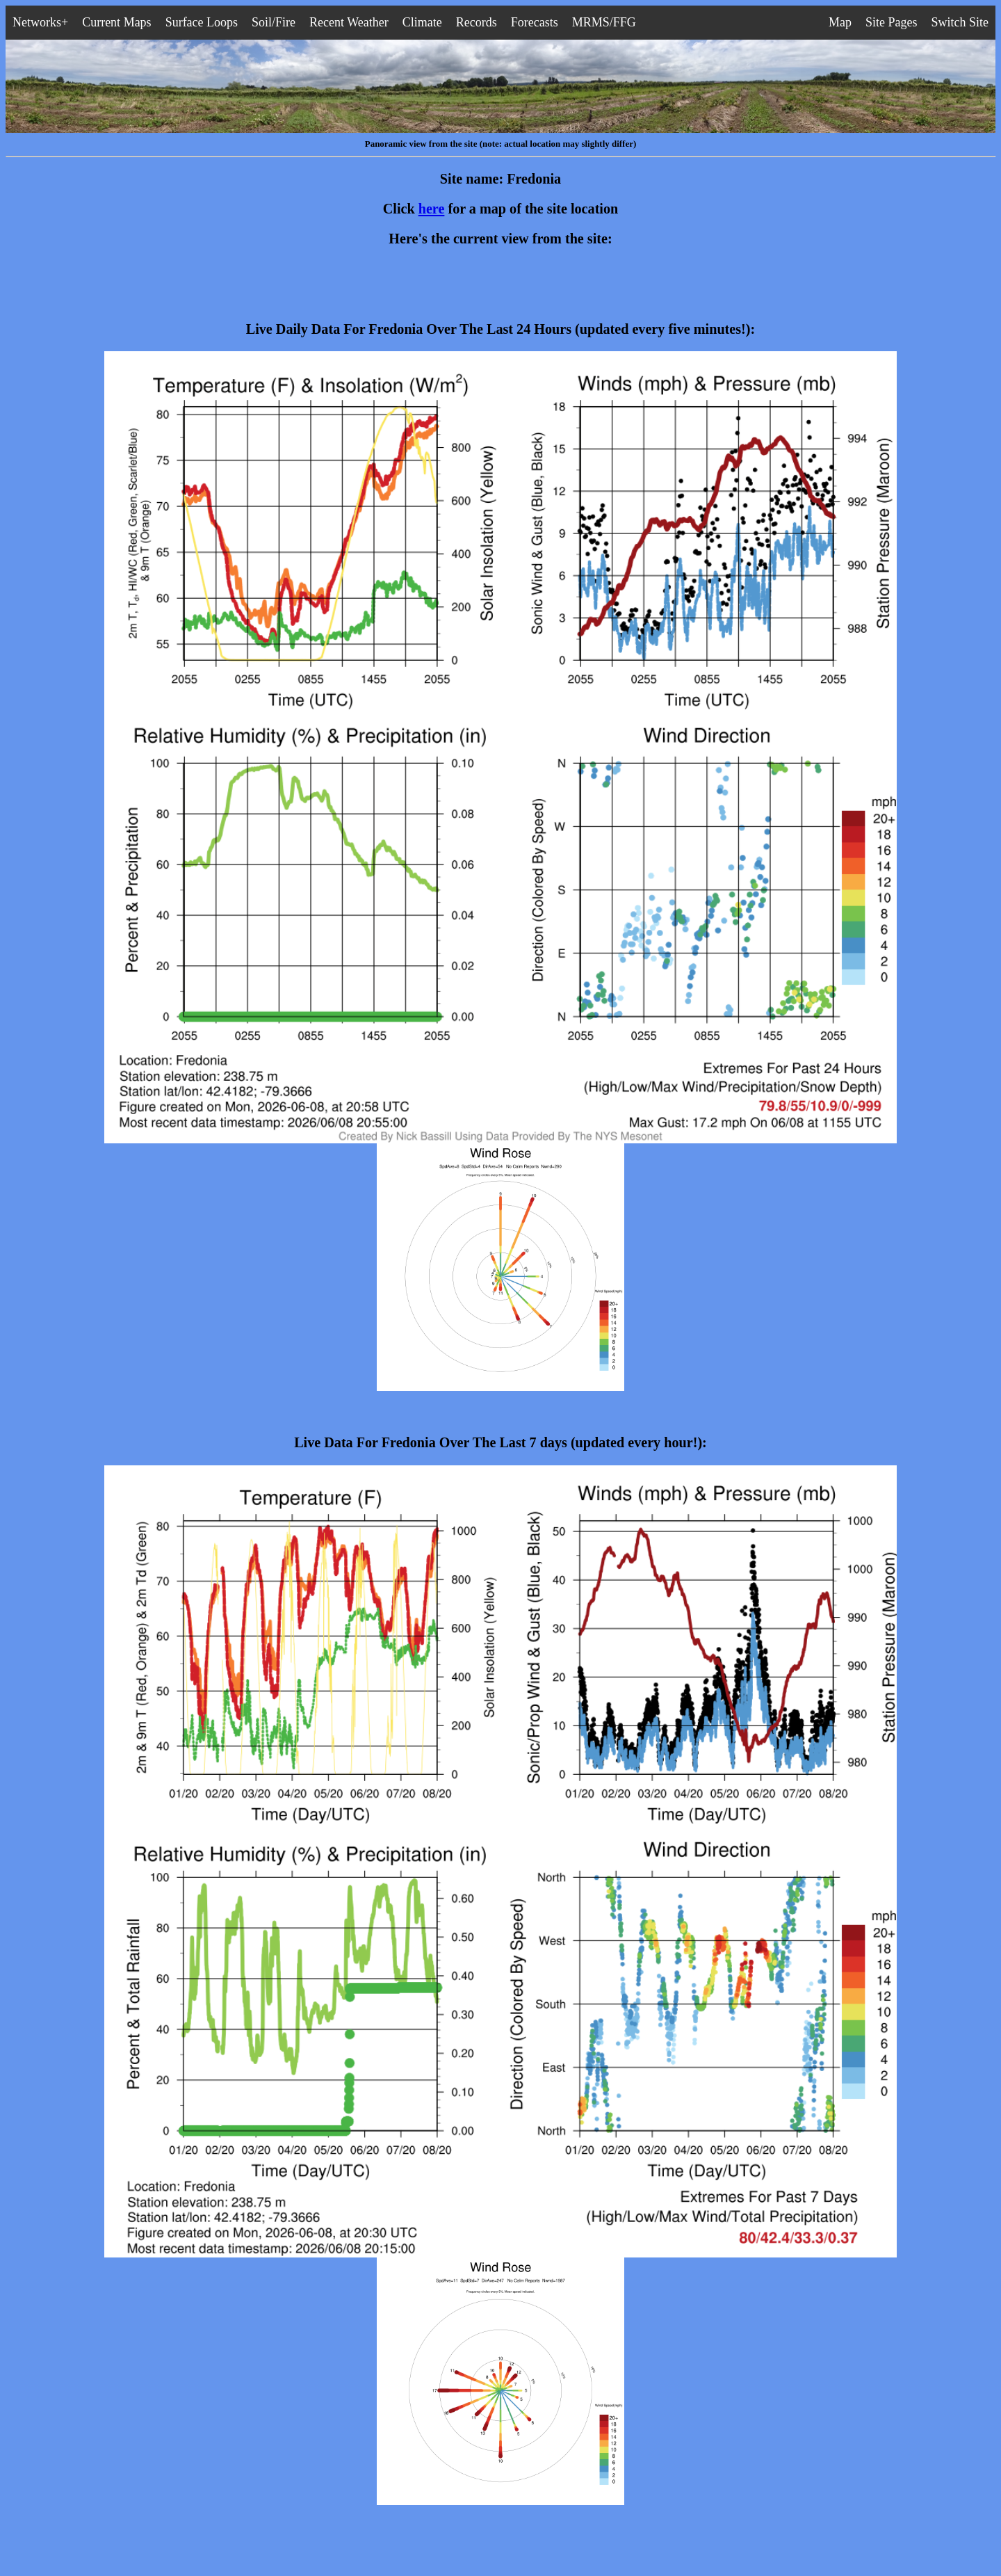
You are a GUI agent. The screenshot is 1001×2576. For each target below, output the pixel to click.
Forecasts (534, 22)
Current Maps (116, 22)
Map (840, 22)
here (431, 208)
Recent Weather (349, 22)
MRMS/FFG (604, 22)
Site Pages (891, 22)
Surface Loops (201, 22)
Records (476, 22)
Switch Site (959, 22)
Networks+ (40, 22)
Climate (422, 22)
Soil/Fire (273, 22)
